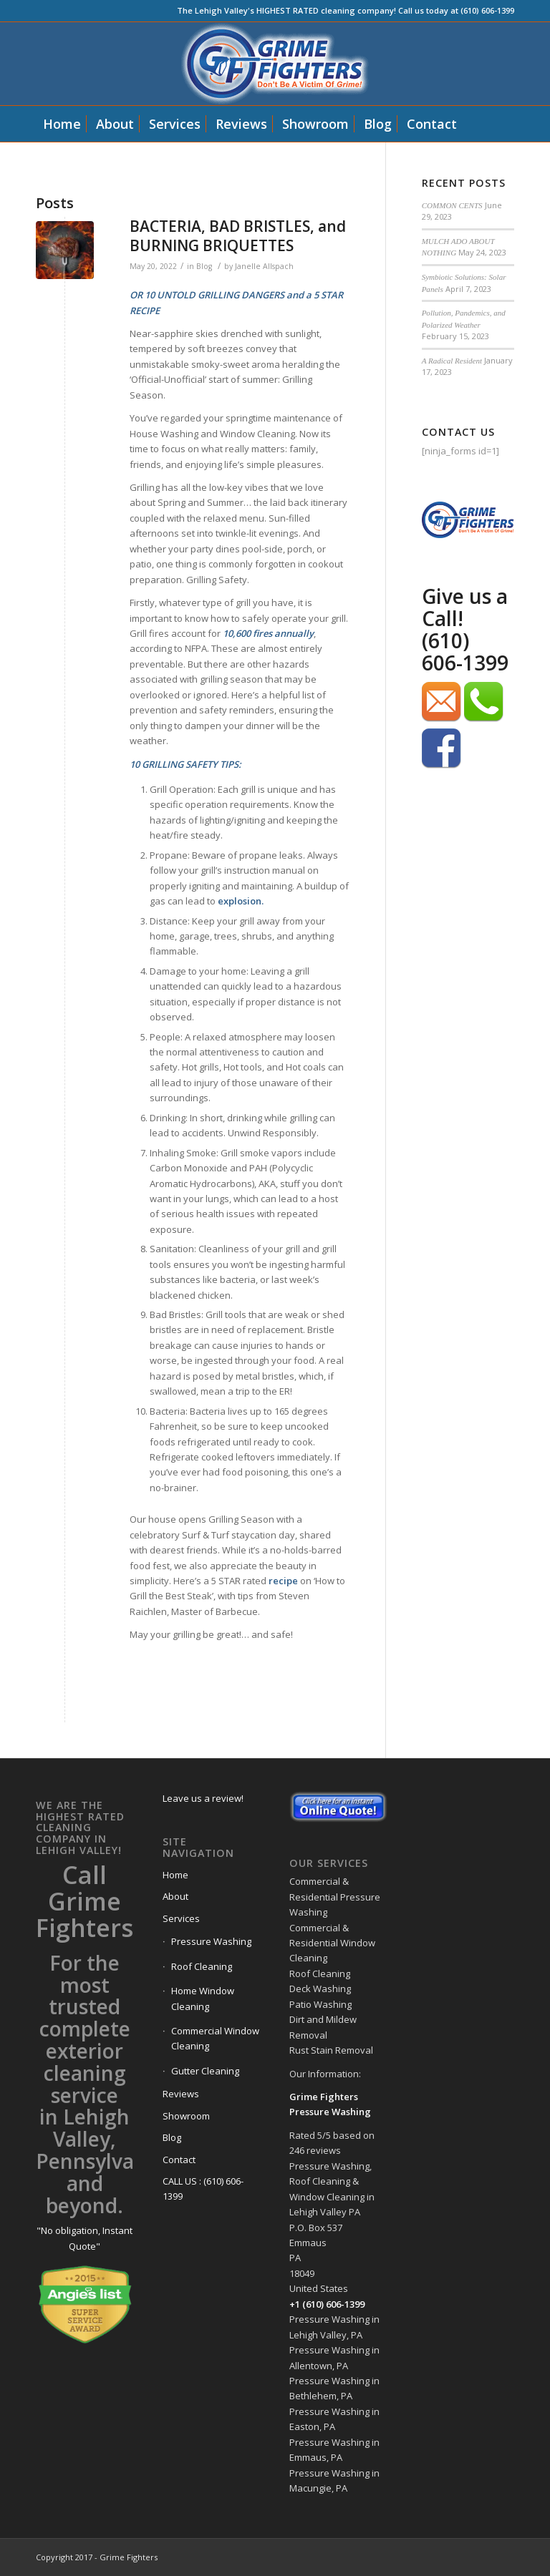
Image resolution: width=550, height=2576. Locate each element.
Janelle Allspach (264, 266)
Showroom (186, 2115)
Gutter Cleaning (205, 2070)
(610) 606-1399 (465, 651)
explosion (239, 900)
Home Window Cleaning (202, 1998)
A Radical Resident (452, 360)
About (175, 1896)
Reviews (181, 2093)
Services (181, 1918)
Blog (204, 266)
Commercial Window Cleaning (215, 2038)
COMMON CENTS (452, 205)
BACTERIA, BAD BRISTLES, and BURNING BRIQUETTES (238, 235)
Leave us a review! (203, 1798)
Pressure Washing (211, 1941)
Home (175, 1874)
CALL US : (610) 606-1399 (203, 2188)
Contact (179, 2159)
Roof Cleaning (201, 1966)
